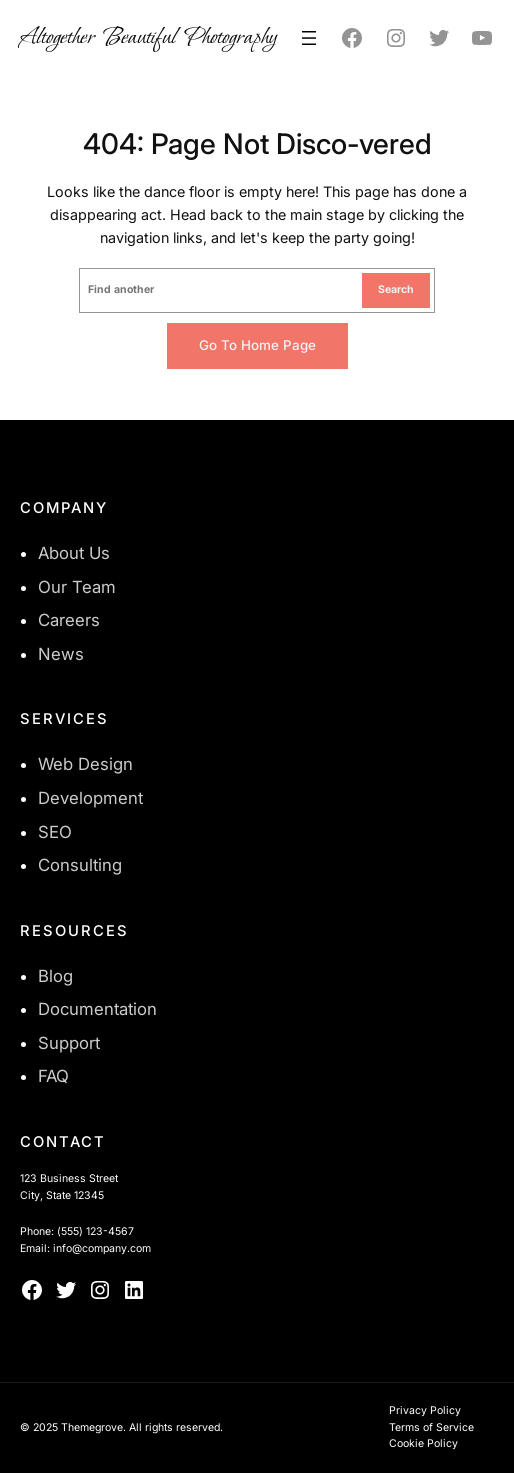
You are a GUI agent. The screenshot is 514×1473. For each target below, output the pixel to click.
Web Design (85, 764)
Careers (69, 620)
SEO (55, 832)
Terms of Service (431, 1427)
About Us (74, 553)
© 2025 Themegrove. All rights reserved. (121, 1427)
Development (90, 798)
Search (396, 289)
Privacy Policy (425, 1410)
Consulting (80, 865)
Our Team (77, 587)
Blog (55, 976)
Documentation (97, 1009)
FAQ (53, 1076)
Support (69, 1043)
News (61, 654)
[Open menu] (309, 38)
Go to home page (257, 345)
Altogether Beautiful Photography (148, 37)
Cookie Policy (423, 1443)
